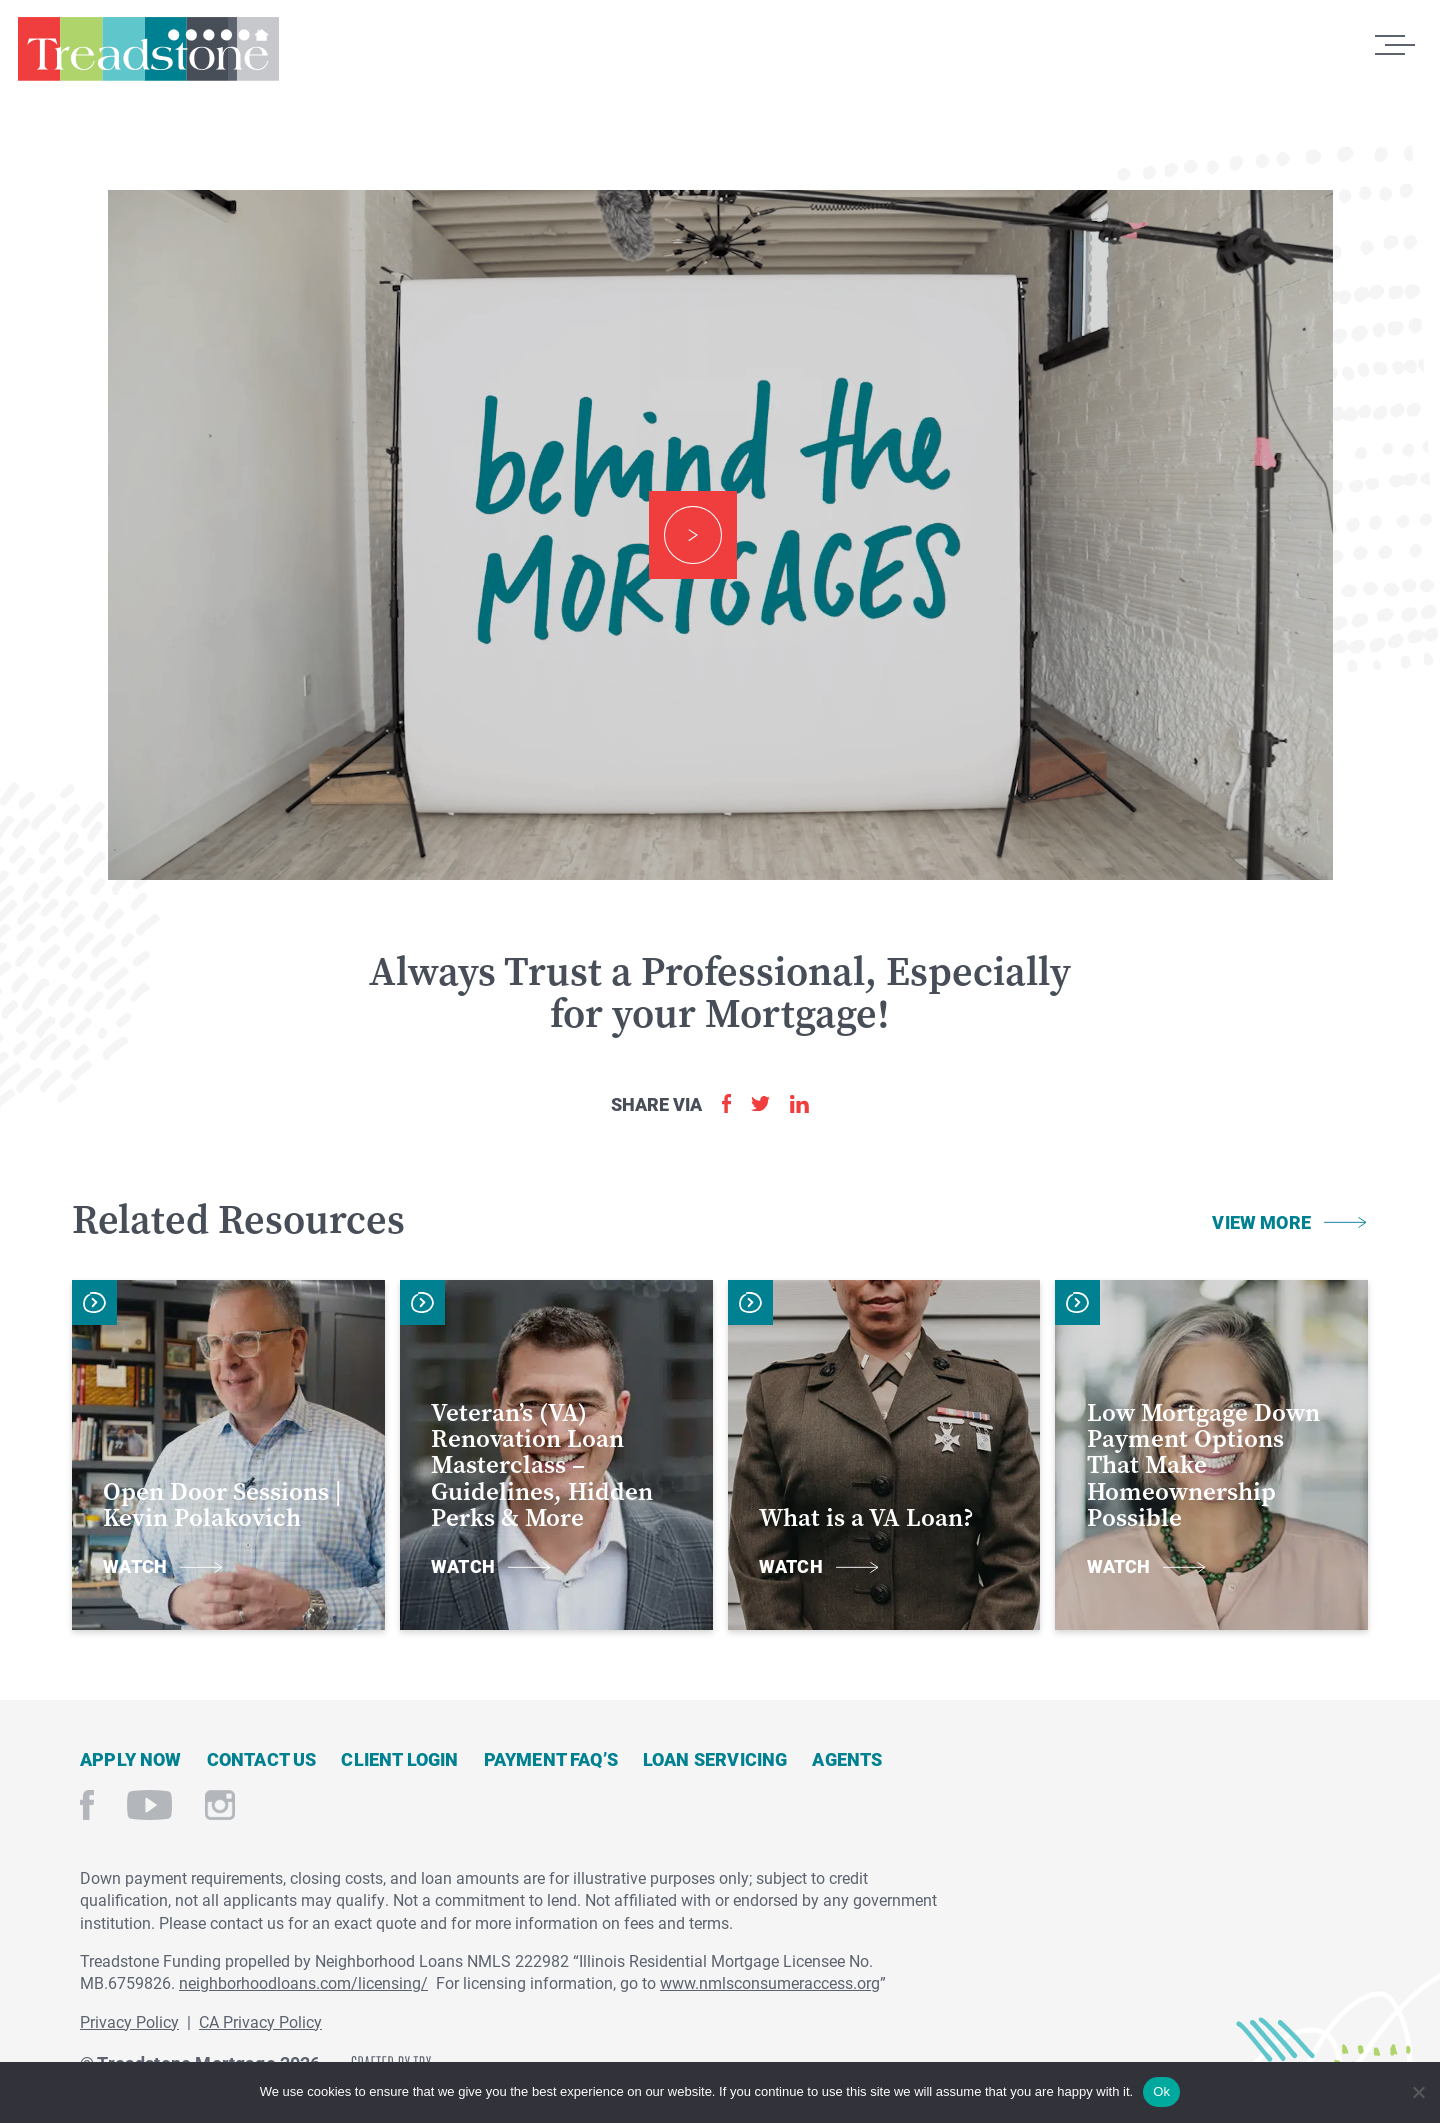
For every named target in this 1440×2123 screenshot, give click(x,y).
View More (1261, 1222)
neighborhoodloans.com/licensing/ (303, 1982)
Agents (847, 1759)
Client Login (399, 1759)
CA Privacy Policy (260, 2021)
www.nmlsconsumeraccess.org (770, 1982)
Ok (1161, 2091)
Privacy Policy (129, 2021)
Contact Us (262, 1759)
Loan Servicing (715, 1759)
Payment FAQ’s (551, 1759)
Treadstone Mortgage (148, 58)
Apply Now (131, 1759)
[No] (1417, 2089)
